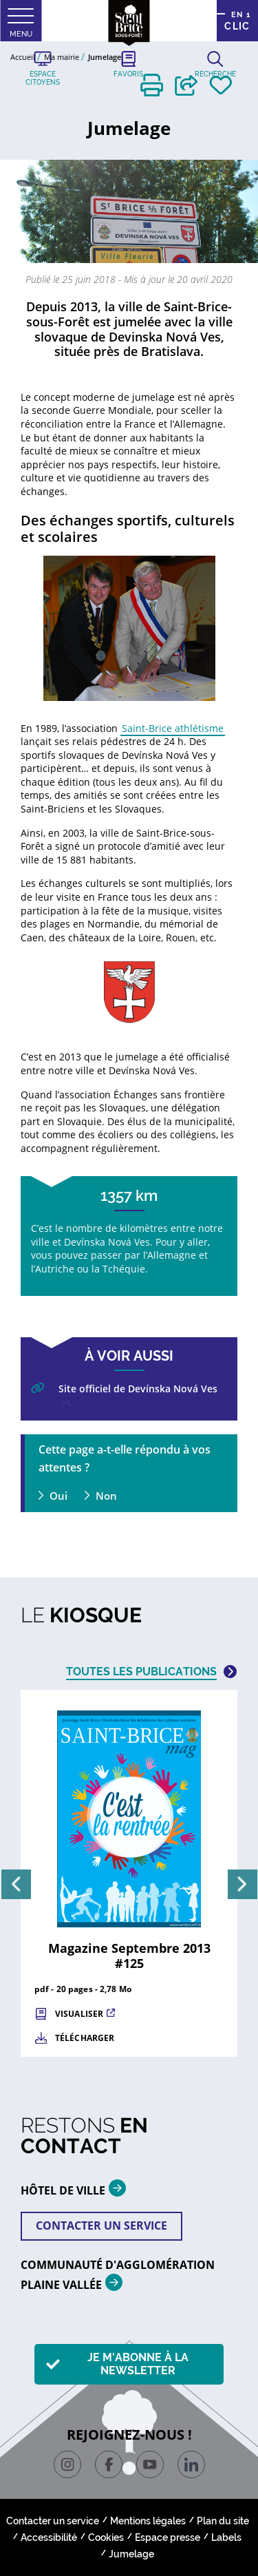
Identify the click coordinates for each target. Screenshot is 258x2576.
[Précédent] (16, 1883)
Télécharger (84, 2038)
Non (106, 1495)
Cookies (106, 2537)
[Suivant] (242, 1883)
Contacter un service (101, 2225)
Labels (226, 2537)
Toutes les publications (141, 1671)
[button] (152, 85)
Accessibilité (49, 2537)
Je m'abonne (138, 2364)
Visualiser (79, 2014)
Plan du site (223, 2521)
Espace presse (167, 2537)
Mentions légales (148, 2521)
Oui (58, 1495)
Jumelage (131, 2554)
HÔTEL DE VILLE (78, 2187)
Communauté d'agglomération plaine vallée (118, 2275)
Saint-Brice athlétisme (173, 728)
